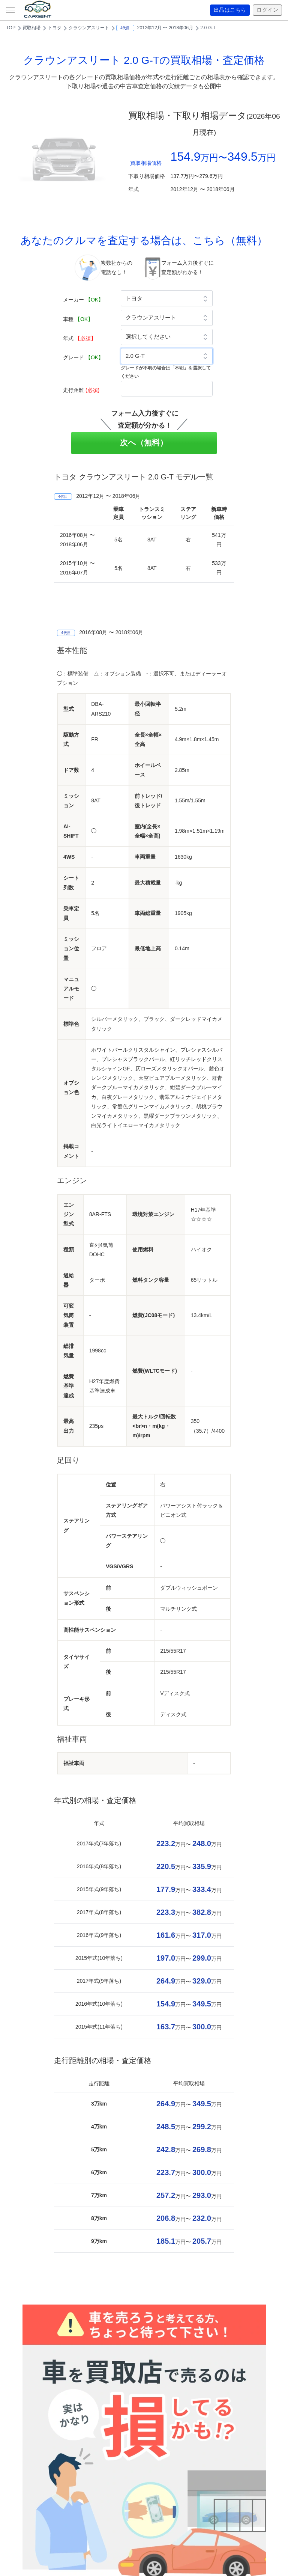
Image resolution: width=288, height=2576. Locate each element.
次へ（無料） (144, 442)
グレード (83, 357)
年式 (79, 338)
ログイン (267, 10)
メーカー (83, 300)
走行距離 (81, 390)
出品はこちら (230, 10)
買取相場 (31, 27)
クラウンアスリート (89, 27)
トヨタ (55, 27)
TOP (10, 27)
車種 (78, 319)
